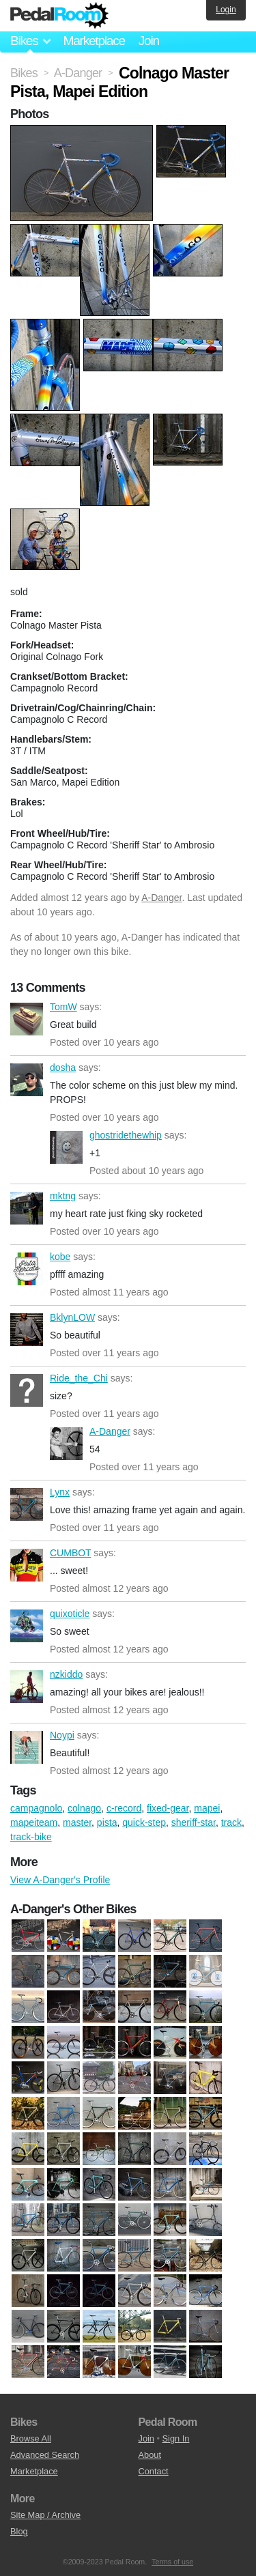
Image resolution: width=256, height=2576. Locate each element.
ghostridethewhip (66, 1147)
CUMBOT (26, 1565)
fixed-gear (167, 1808)
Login (226, 9)
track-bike (31, 1836)
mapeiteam (33, 1822)
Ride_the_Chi (26, 1390)
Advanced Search (44, 2455)
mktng (26, 1208)
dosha (26, 1079)
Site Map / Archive (45, 2515)
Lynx (26, 1504)
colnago (84, 1808)
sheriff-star (193, 1822)
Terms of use (172, 2562)
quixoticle (26, 1625)
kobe (26, 1269)
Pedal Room (59, 15)
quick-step (144, 1822)
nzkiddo (26, 1686)
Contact (154, 2471)
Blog (19, 2531)
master (77, 1822)
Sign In (176, 2438)
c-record (123, 1808)
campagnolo (36, 1808)
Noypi (26, 1747)
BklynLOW (26, 1329)
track (231, 1822)
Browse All (30, 2438)
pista (107, 1822)
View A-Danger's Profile (60, 1879)
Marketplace (93, 40)
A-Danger (161, 897)
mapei (207, 1808)
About (150, 2455)
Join (149, 40)
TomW (26, 1019)
